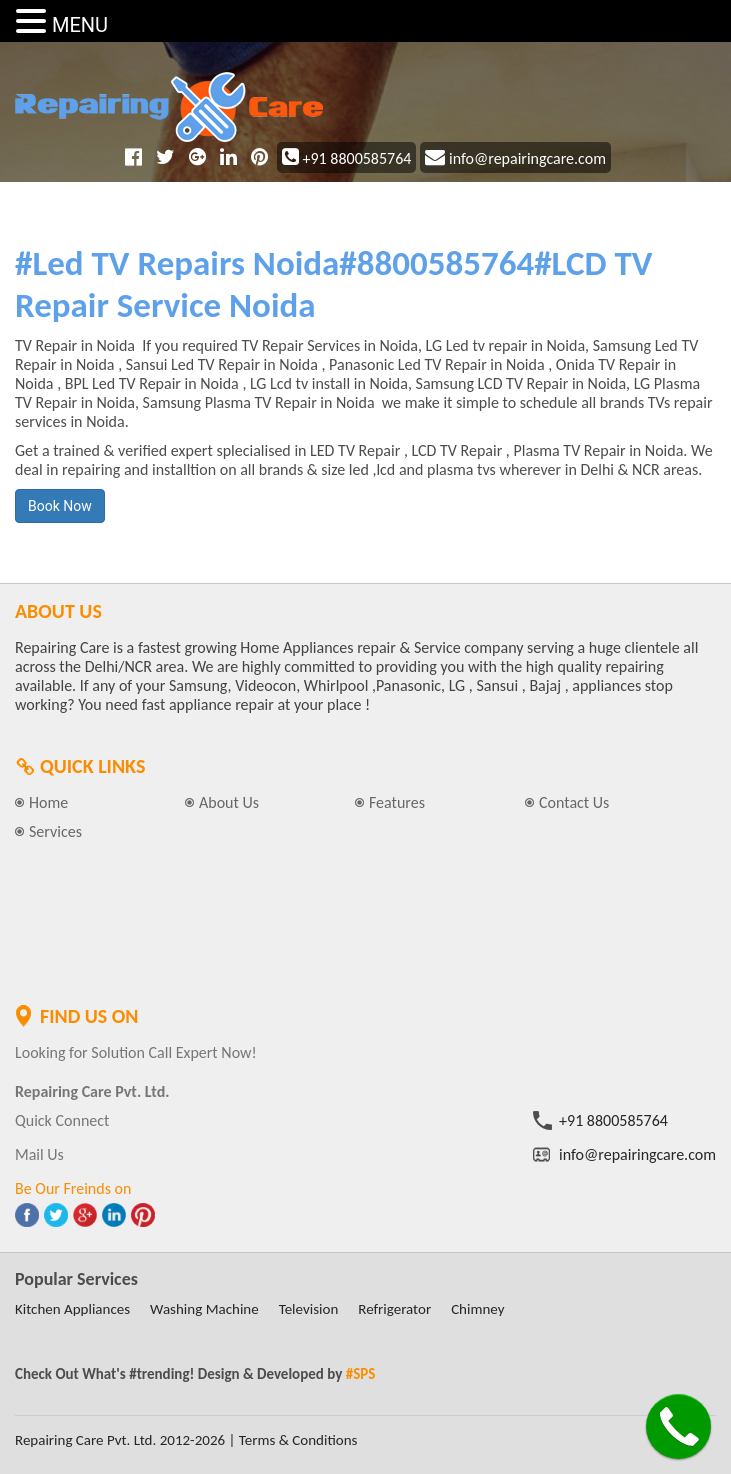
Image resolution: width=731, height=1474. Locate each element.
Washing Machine (204, 1309)
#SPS (361, 1374)
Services (55, 831)
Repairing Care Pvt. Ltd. (85, 1440)
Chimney (477, 1309)
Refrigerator (394, 1309)
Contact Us (574, 802)
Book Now (60, 506)
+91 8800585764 (347, 158)
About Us (229, 802)
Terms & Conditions (298, 1440)
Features (397, 802)
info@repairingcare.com (515, 158)
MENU (80, 25)
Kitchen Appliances (72, 1309)
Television (309, 1309)
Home (48, 802)
